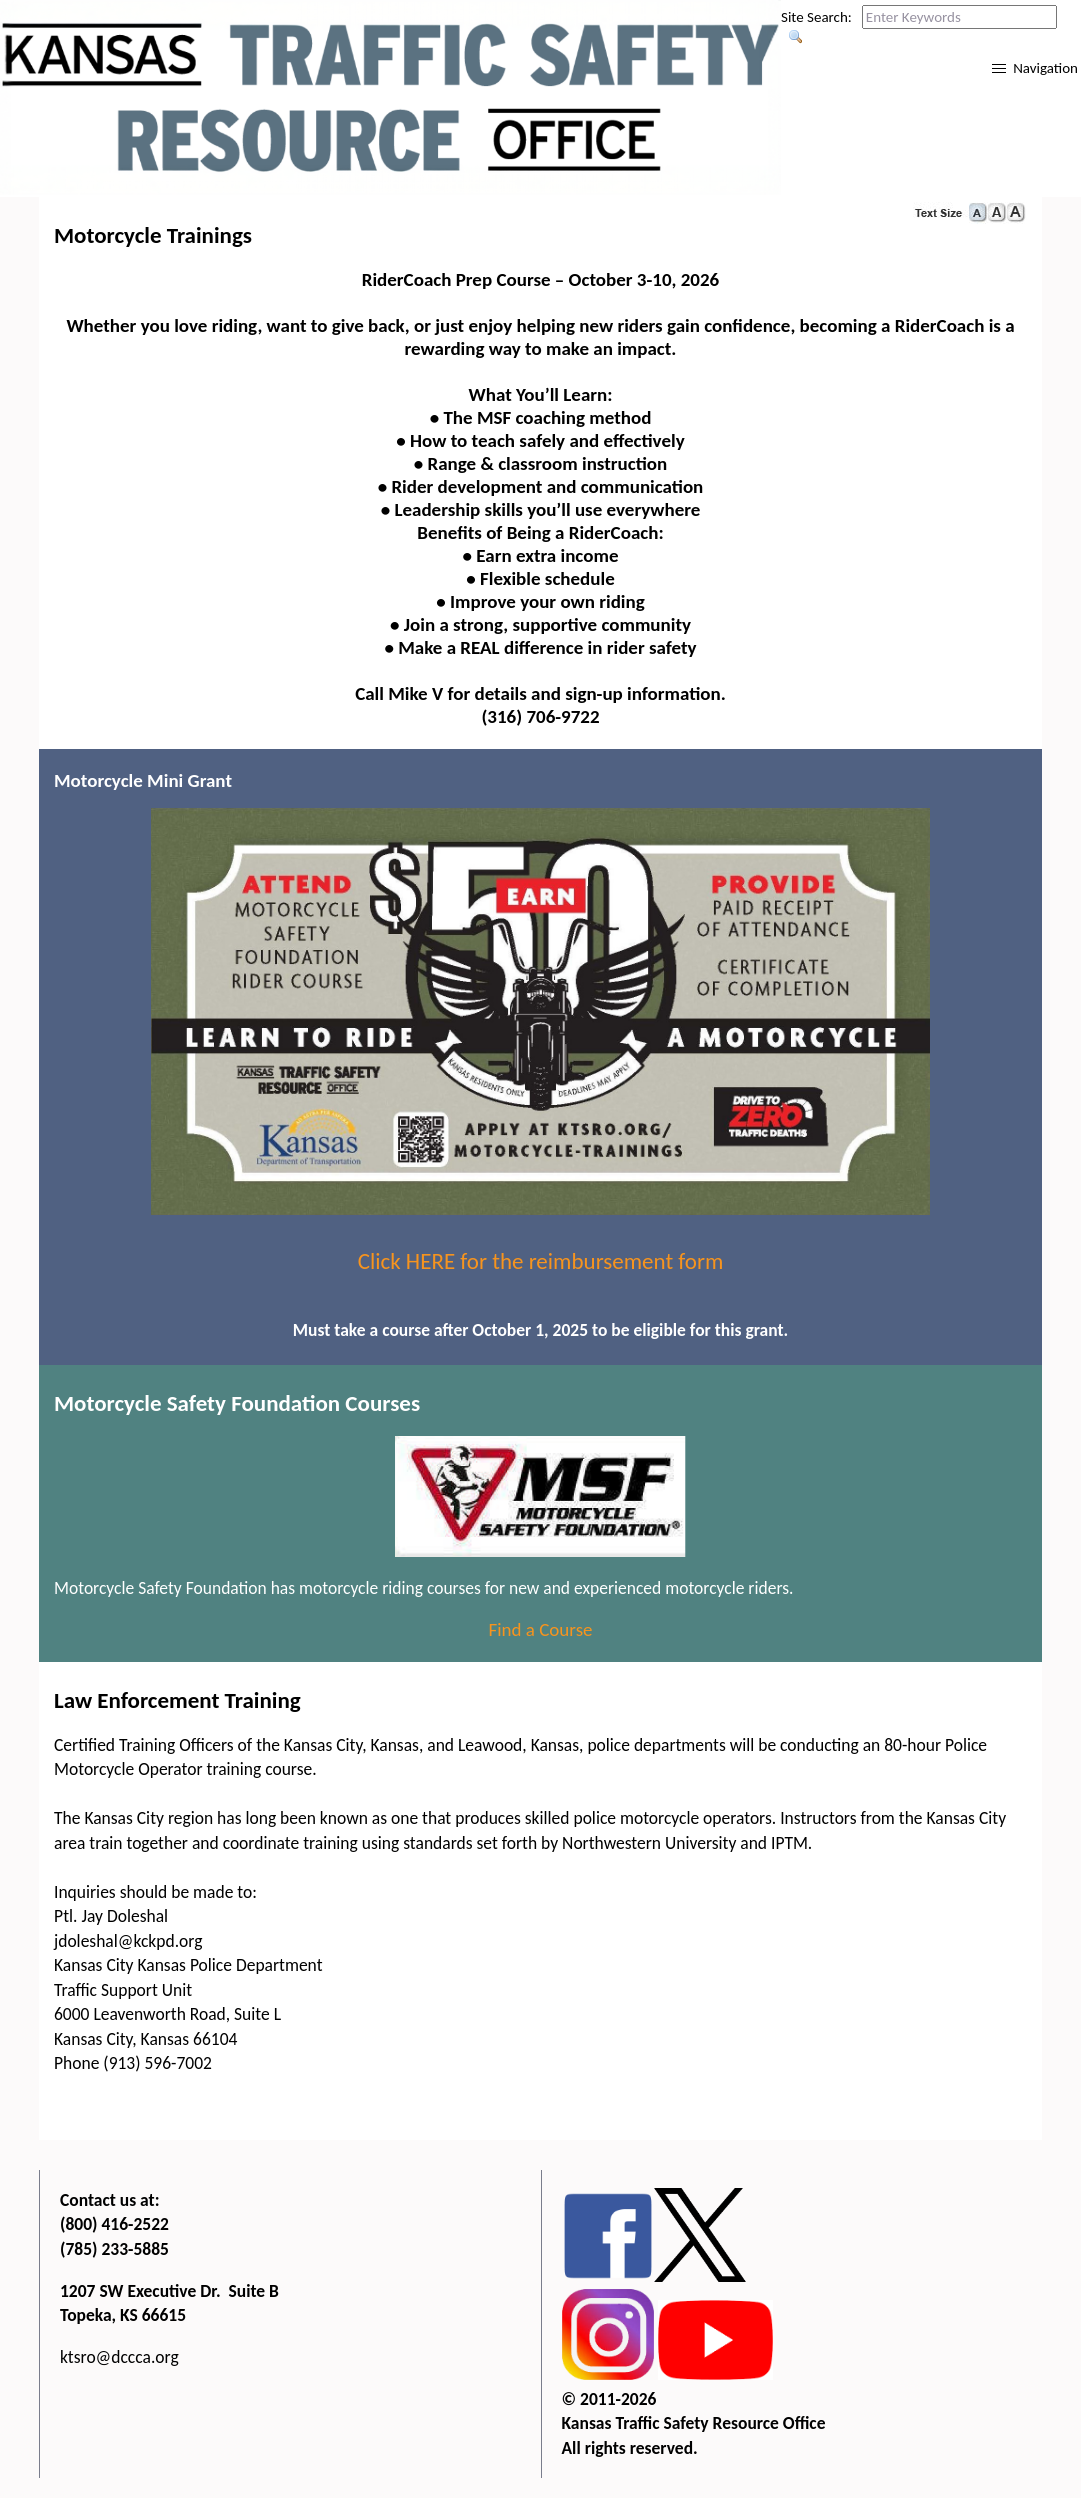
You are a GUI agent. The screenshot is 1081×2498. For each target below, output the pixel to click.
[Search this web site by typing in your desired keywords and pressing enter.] (959, 17)
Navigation (1045, 68)
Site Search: (816, 17)
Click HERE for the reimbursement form (541, 1261)
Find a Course (540, 1629)
